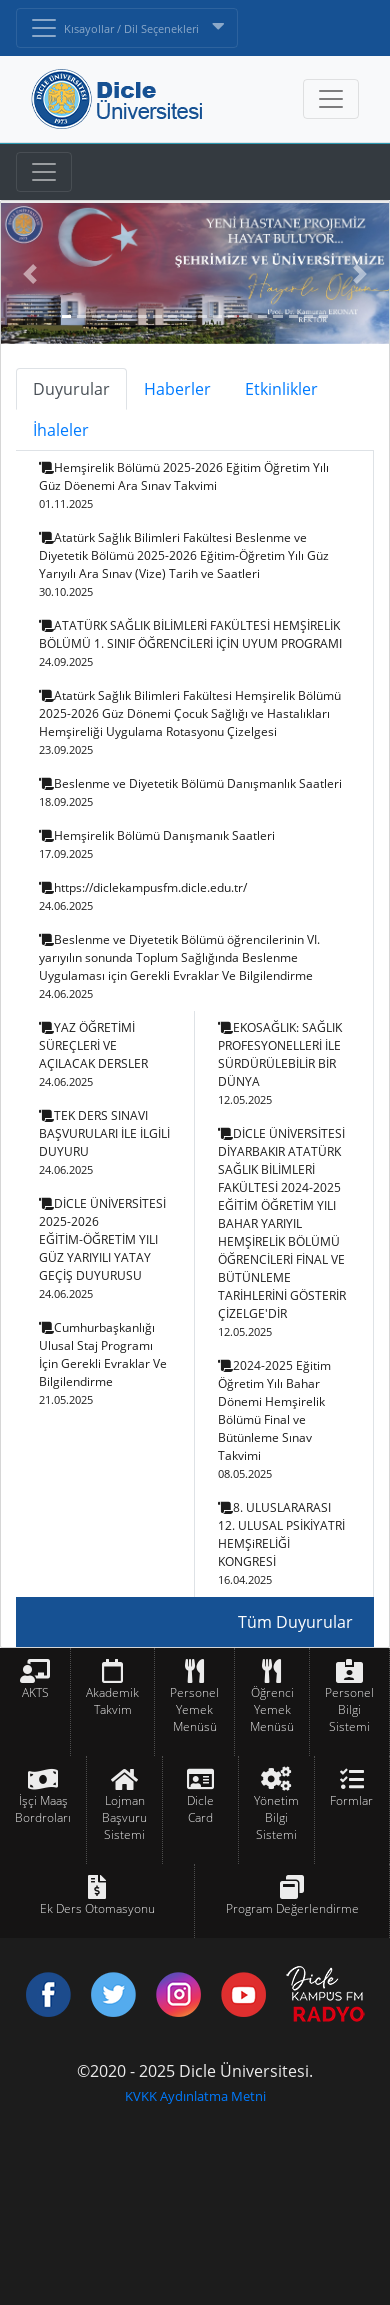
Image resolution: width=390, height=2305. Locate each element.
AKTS (35, 1692)
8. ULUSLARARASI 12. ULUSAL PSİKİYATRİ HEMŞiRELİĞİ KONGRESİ (281, 1543)
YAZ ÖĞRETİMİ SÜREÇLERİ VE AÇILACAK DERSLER (93, 1054)
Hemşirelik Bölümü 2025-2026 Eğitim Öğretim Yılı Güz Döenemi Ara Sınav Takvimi (184, 485)
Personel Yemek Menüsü (194, 1709)
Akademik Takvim (112, 1701)
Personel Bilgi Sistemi (349, 1709)
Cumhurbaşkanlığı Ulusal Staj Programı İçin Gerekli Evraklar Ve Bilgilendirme (103, 1363)
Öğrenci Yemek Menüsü (272, 1709)
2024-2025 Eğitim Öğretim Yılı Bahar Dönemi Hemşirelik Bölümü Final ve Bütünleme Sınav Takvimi (274, 1419)
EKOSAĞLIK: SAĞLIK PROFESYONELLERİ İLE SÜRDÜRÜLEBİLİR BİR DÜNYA (280, 1063)
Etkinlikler (281, 389)
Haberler (177, 389)
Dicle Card (200, 1809)
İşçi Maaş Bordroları (43, 1809)
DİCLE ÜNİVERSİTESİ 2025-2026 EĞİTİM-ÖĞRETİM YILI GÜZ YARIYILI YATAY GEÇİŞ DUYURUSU (102, 1248)
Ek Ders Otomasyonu (97, 1908)
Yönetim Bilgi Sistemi (276, 1817)
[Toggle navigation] (44, 172)
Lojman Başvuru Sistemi (124, 1817)
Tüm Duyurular (295, 1622)
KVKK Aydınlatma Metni (195, 2096)
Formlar (351, 1800)
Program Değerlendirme (292, 1908)
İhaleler (61, 430)
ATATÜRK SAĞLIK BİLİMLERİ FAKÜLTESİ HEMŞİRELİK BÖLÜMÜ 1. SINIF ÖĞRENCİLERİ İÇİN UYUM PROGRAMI (190, 643)
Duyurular (71, 389)
